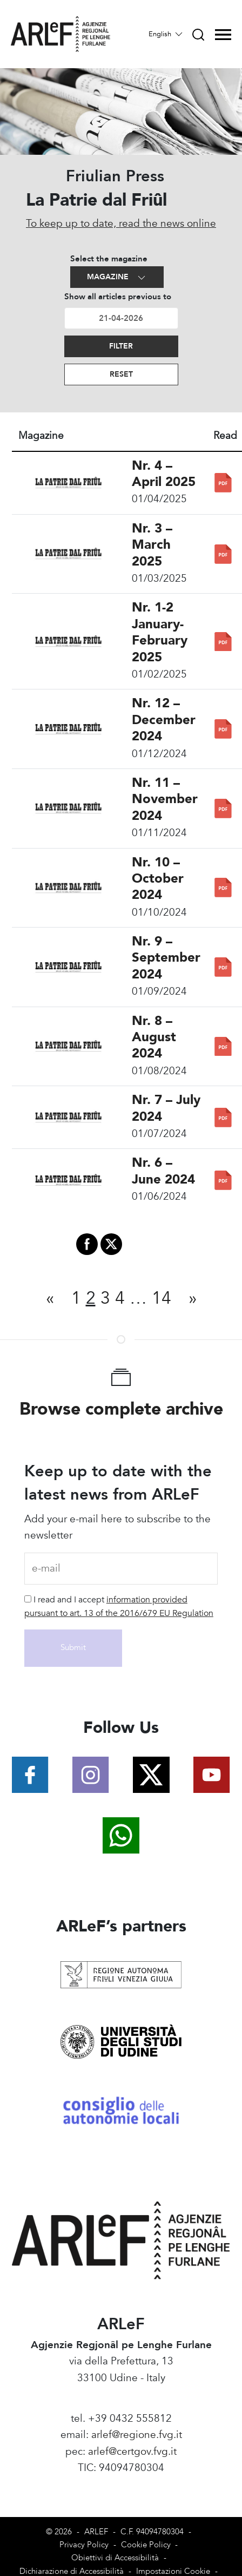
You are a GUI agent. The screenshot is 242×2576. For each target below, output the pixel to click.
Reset (121, 374)
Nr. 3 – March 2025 (152, 545)
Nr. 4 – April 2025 (164, 474)
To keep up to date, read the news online (121, 223)
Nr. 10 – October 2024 (158, 878)
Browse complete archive (121, 1409)
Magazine (117, 277)
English (166, 34)
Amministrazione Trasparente (121, 2484)
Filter (121, 346)
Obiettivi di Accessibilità (115, 2558)
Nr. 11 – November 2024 (165, 799)
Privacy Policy (84, 2545)
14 (161, 1298)
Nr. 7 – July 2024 (166, 1108)
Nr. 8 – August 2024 (154, 1037)
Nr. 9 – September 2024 (166, 957)
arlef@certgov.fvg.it (132, 2451)
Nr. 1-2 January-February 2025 (159, 632)
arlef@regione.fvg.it (136, 2435)
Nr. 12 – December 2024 (164, 719)
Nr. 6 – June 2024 (163, 1171)
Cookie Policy (146, 2545)
